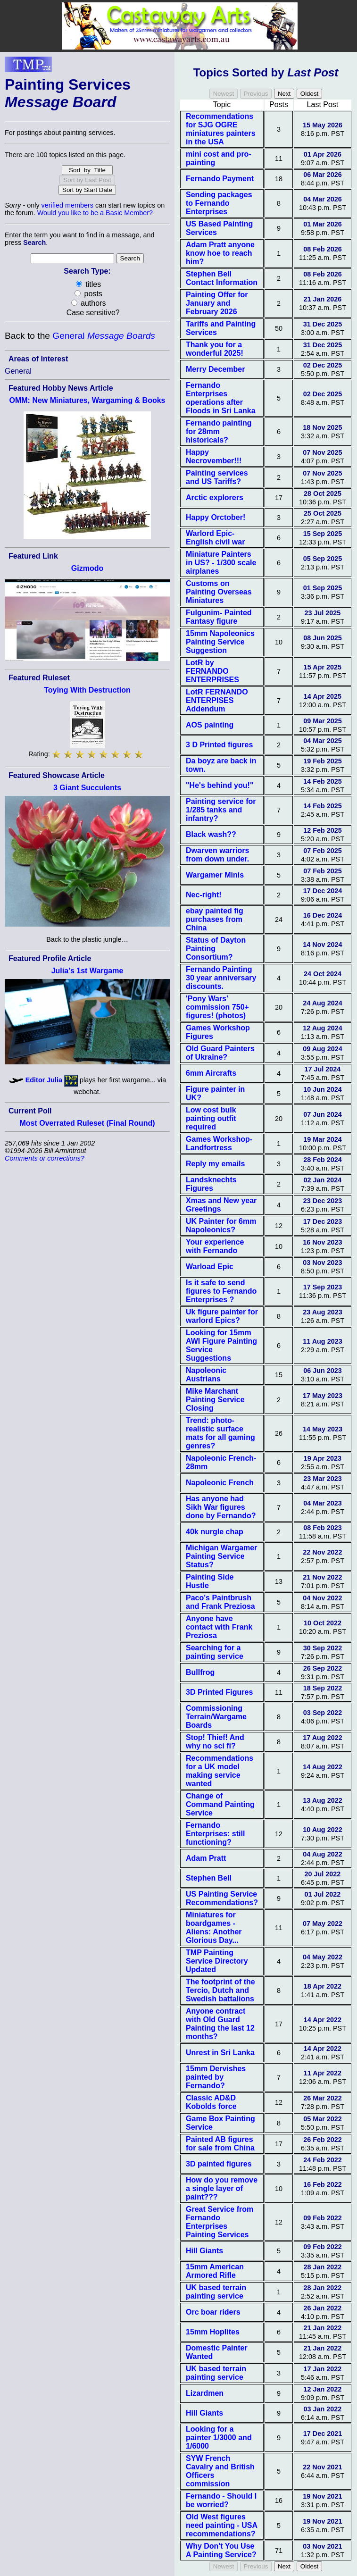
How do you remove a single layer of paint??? (221, 2188)
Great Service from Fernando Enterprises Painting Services (219, 2222)
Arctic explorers (214, 497)
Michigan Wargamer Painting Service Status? (221, 1556)
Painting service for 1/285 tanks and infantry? (221, 809)
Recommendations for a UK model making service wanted (219, 1771)
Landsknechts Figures (211, 1184)
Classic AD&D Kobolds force (211, 2102)
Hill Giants (204, 2251)
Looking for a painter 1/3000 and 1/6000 (219, 2437)
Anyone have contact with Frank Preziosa (219, 1626)
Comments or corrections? (44, 1158)
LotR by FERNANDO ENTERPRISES (212, 671)
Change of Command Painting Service (220, 1804)
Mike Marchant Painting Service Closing (215, 1399)
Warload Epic (209, 1267)
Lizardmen (205, 2393)
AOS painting (209, 725)
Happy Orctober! (215, 517)
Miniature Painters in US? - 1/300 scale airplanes (221, 562)
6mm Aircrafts (211, 1073)
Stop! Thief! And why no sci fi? (215, 1741)
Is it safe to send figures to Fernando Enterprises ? (221, 1291)
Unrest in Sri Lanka (220, 2053)
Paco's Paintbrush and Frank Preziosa (220, 1602)
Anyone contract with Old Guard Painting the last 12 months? (220, 2024)
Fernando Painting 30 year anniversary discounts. (221, 977)
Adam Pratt (206, 1858)
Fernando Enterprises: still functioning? (215, 1833)
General (103, 336)
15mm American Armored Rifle (215, 2271)
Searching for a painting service (214, 1652)
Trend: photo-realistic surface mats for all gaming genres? (220, 1433)
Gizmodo (87, 568)
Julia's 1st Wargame (87, 971)
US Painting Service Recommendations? (222, 1898)
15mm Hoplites (213, 2332)
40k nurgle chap (214, 1532)
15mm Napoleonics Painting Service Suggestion (220, 641)
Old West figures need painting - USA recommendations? (221, 2525)
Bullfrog (200, 1672)
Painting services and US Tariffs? (217, 477)
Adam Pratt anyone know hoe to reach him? (220, 253)
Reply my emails (215, 1164)
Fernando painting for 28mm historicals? (219, 431)
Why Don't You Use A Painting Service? (221, 2550)
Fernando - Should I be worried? (221, 2500)
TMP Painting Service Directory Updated (217, 1961)
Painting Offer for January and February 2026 (217, 303)
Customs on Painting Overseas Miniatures (219, 591)
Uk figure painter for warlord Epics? (222, 1316)
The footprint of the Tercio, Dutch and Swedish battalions (220, 1990)
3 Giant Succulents (87, 788)
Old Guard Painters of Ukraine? (220, 1053)
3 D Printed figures (219, 745)
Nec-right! (204, 895)
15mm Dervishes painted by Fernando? (216, 2077)
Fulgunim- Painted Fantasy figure (219, 617)
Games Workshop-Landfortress (219, 1143)
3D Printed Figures (219, 1692)
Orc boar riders (213, 2312)
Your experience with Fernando (215, 1246)
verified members (67, 205)
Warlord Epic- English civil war (215, 537)
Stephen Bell (209, 1878)
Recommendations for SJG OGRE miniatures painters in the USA (221, 129)
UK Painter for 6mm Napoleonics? (221, 1225)
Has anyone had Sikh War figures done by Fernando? (221, 1507)
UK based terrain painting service (216, 2291)
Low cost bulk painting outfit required (211, 1118)
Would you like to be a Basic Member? (95, 213)
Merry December (215, 369)
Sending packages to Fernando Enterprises (219, 203)
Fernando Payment (220, 179)
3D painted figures (219, 2164)
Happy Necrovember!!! (213, 456)
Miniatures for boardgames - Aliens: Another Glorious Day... (214, 1927)
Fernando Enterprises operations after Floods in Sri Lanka (221, 398)
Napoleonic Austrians (206, 1374)
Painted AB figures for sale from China (220, 2143)
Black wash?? (211, 834)
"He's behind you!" (219, 785)
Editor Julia (43, 1080)
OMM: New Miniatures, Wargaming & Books (87, 400)
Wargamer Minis (215, 875)
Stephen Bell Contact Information (221, 278)
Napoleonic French (220, 1483)
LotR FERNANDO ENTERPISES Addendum (217, 700)
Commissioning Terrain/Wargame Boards (216, 1716)
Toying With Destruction (87, 690)
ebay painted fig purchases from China (214, 919)
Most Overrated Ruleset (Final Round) (87, 1123)
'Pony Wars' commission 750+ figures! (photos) (217, 1007)
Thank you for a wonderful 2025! (214, 349)
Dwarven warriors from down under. (217, 854)
